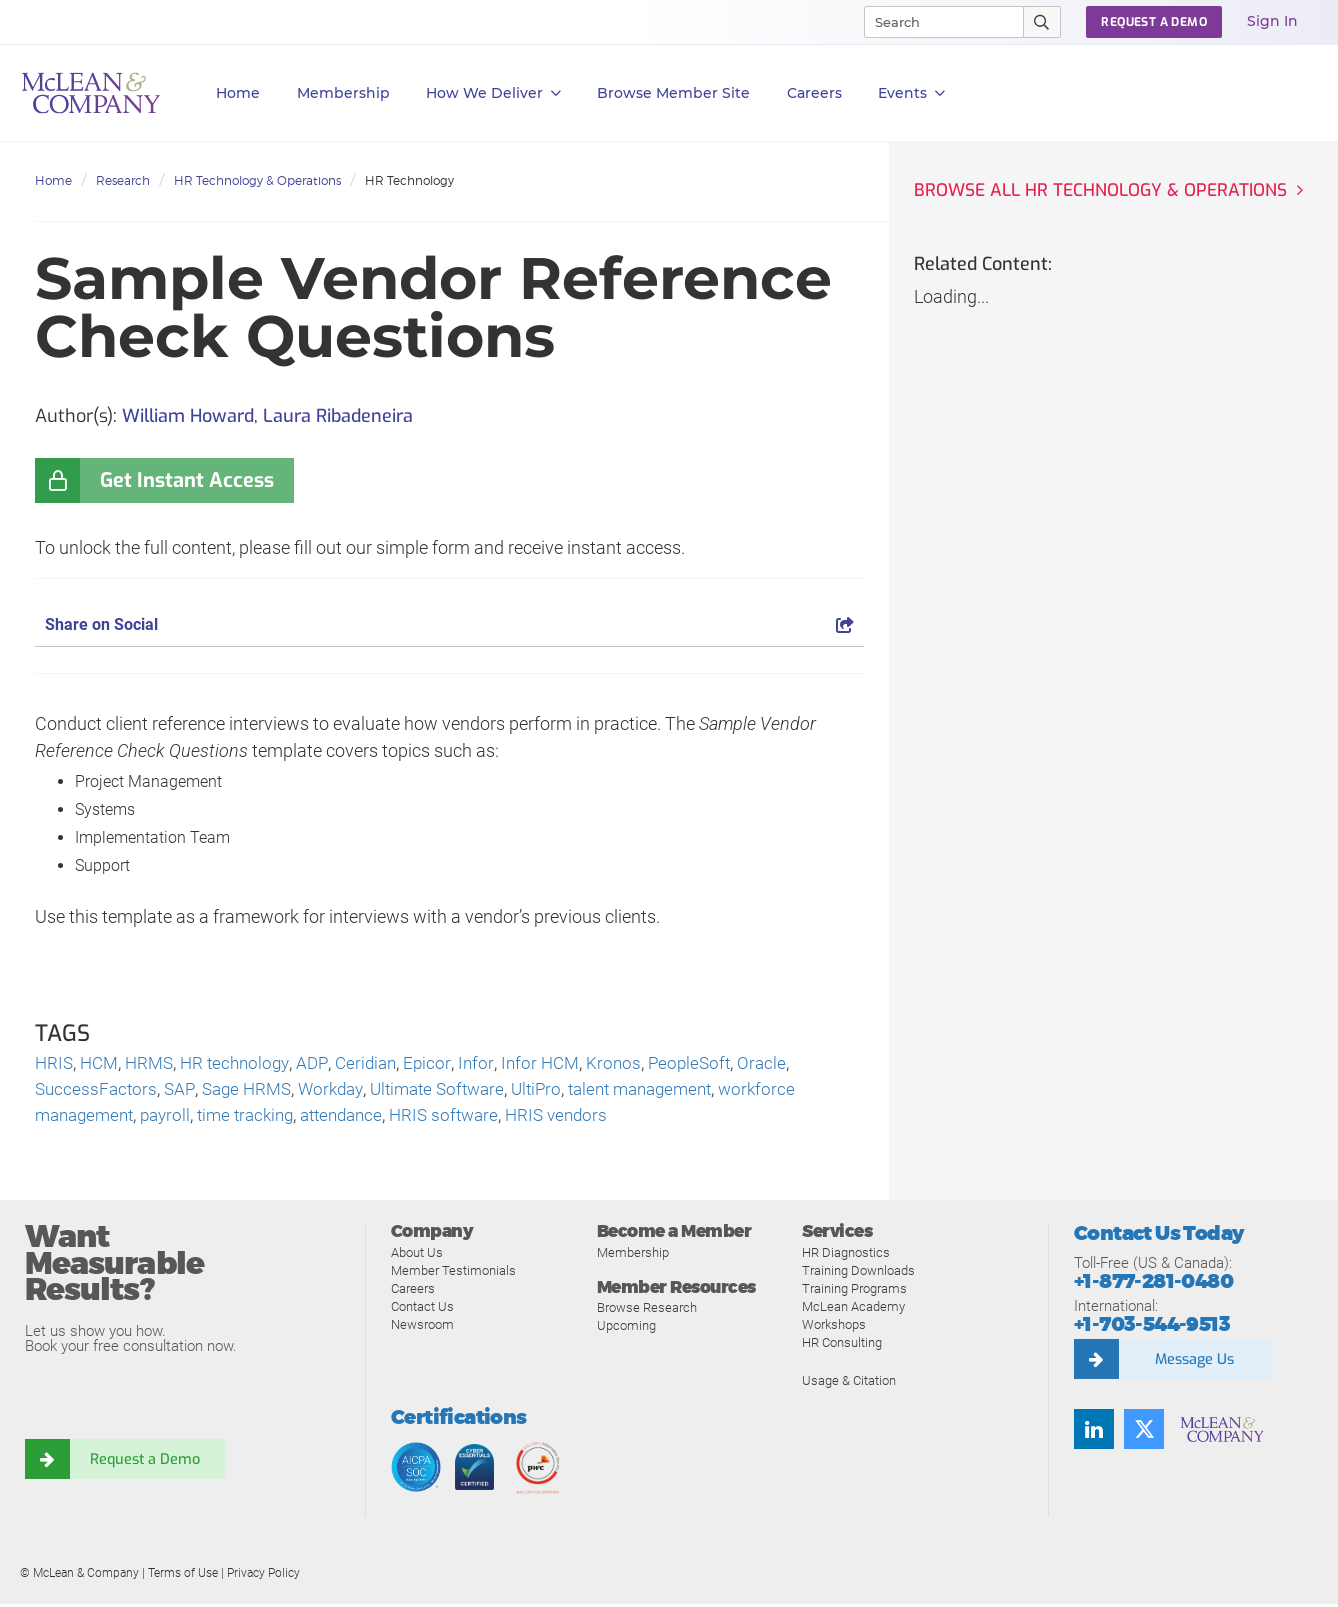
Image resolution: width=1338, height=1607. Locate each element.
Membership (343, 93)
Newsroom (422, 1327)
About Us (417, 1255)
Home (238, 93)
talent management (670, 1091)
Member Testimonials (453, 1273)
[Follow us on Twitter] (1144, 1433)
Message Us (1194, 1363)
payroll (174, 1118)
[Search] (935, 22)
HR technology (245, 1064)
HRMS (155, 1064)
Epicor (443, 1064)
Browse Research (647, 1310)
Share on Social (449, 624)
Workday (341, 1091)
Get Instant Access (187, 480)
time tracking (259, 1118)
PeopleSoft (712, 1064)
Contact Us (422, 1309)
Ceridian (379, 1064)
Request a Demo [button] (1154, 22)
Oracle (787, 1064)
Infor (492, 1064)
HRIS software (471, 1118)
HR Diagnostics (846, 1255)
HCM (102, 1064)
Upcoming (626, 1328)
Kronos (634, 1064)
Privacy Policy (263, 1576)
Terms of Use (183, 1576)
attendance (362, 1118)
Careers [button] (814, 93)
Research (123, 180)
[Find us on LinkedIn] (1094, 1433)
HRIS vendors (588, 1118)
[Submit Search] (1042, 22)
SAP (183, 1091)
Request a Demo (145, 1462)
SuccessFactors (98, 1091)
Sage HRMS (252, 1091)
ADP (324, 1064)
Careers (413, 1291)
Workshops (834, 1327)
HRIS (55, 1064)
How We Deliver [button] (493, 93)
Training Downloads (858, 1273)
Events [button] (911, 93)
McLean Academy (853, 1309)
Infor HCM (558, 1064)
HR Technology (409, 180)
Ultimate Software (454, 1091)
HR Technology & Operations (257, 180)
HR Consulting (842, 1345)
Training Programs (854, 1291)
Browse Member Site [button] (673, 93)
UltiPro (559, 1091)
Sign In (1272, 21)
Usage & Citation (849, 1383)
